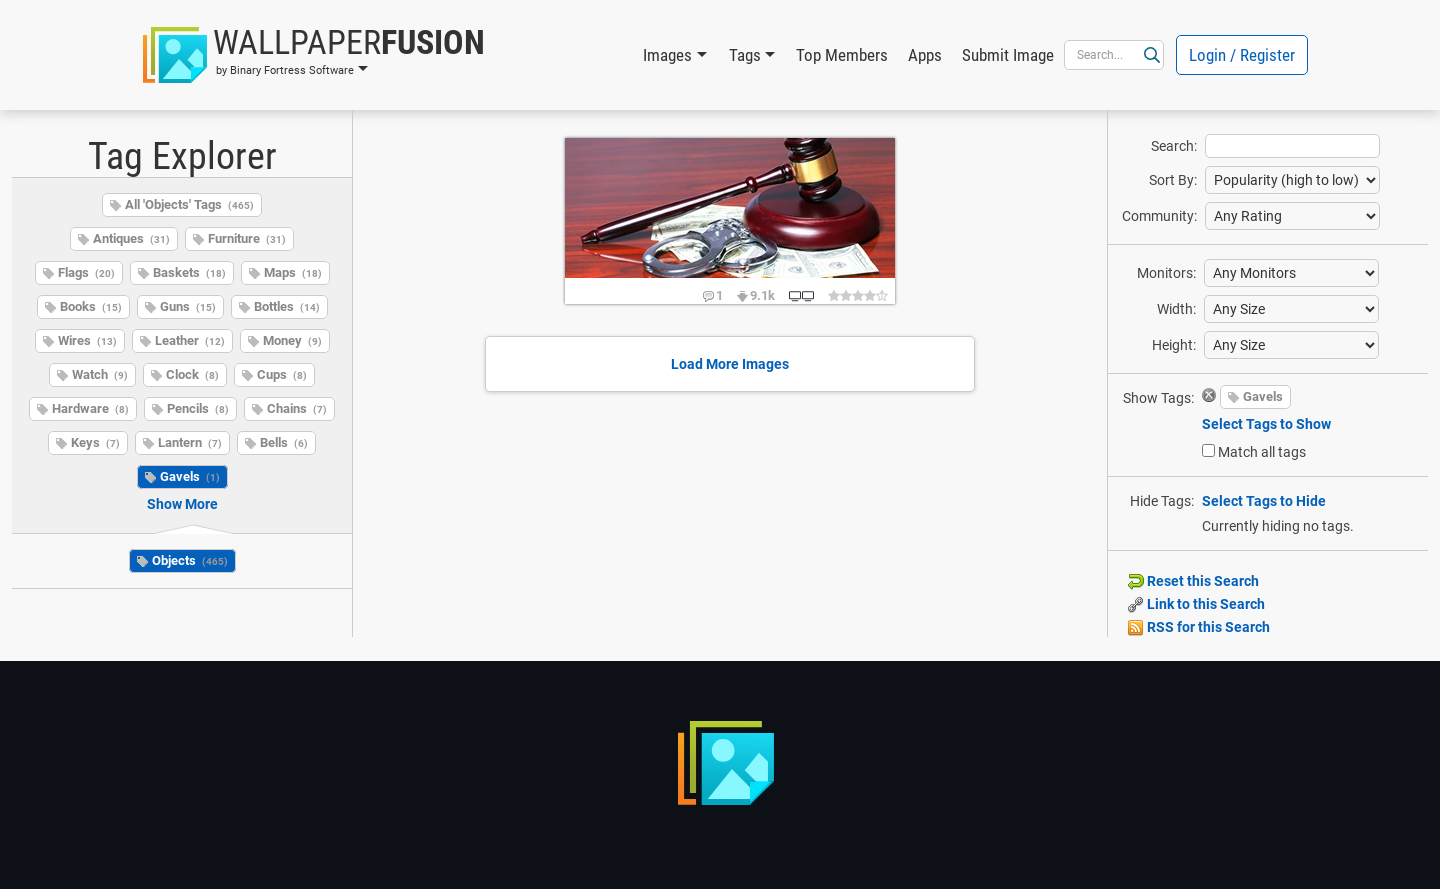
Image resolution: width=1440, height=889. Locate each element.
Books (91, 306)
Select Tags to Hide (1264, 501)
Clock (192, 374)
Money (292, 340)
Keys (95, 442)
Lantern (190, 442)
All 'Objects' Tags (189, 204)
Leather (190, 340)
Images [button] (667, 55)
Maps (293, 272)
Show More (182, 504)
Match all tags (1262, 452)
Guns (188, 306)
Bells (284, 442)
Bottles (287, 306)
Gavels (190, 476)
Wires (87, 340)
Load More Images (730, 364)
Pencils (198, 408)
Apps (925, 55)
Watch (100, 374)
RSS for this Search (1199, 627)
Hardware (90, 408)
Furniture (247, 238)
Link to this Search (1196, 604)
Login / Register (1242, 55)
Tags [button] (745, 55)
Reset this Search (1193, 581)
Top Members (842, 55)
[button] (314, 55)
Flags (86, 272)
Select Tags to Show (1266, 424)
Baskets (189, 272)
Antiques (131, 238)
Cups (282, 374)
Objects (190, 560)
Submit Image (1008, 55)
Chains (297, 408)
